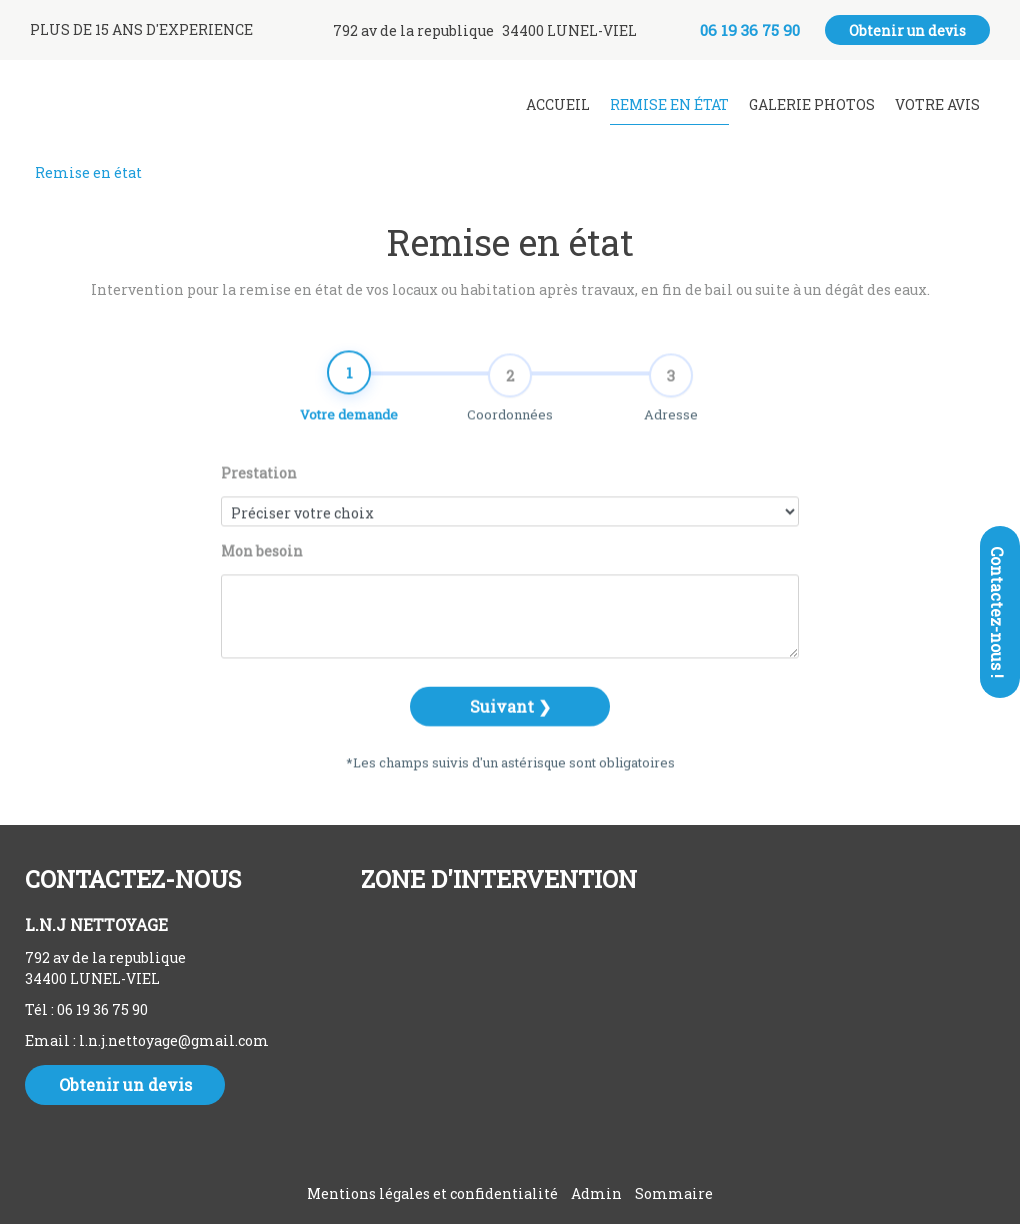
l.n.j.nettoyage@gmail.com (174, 1040)
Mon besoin (262, 573)
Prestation (259, 495)
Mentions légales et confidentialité (432, 1193)
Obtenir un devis (907, 30)
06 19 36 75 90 (102, 1009)
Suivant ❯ (510, 728)
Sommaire (674, 1193)
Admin (596, 1193)
